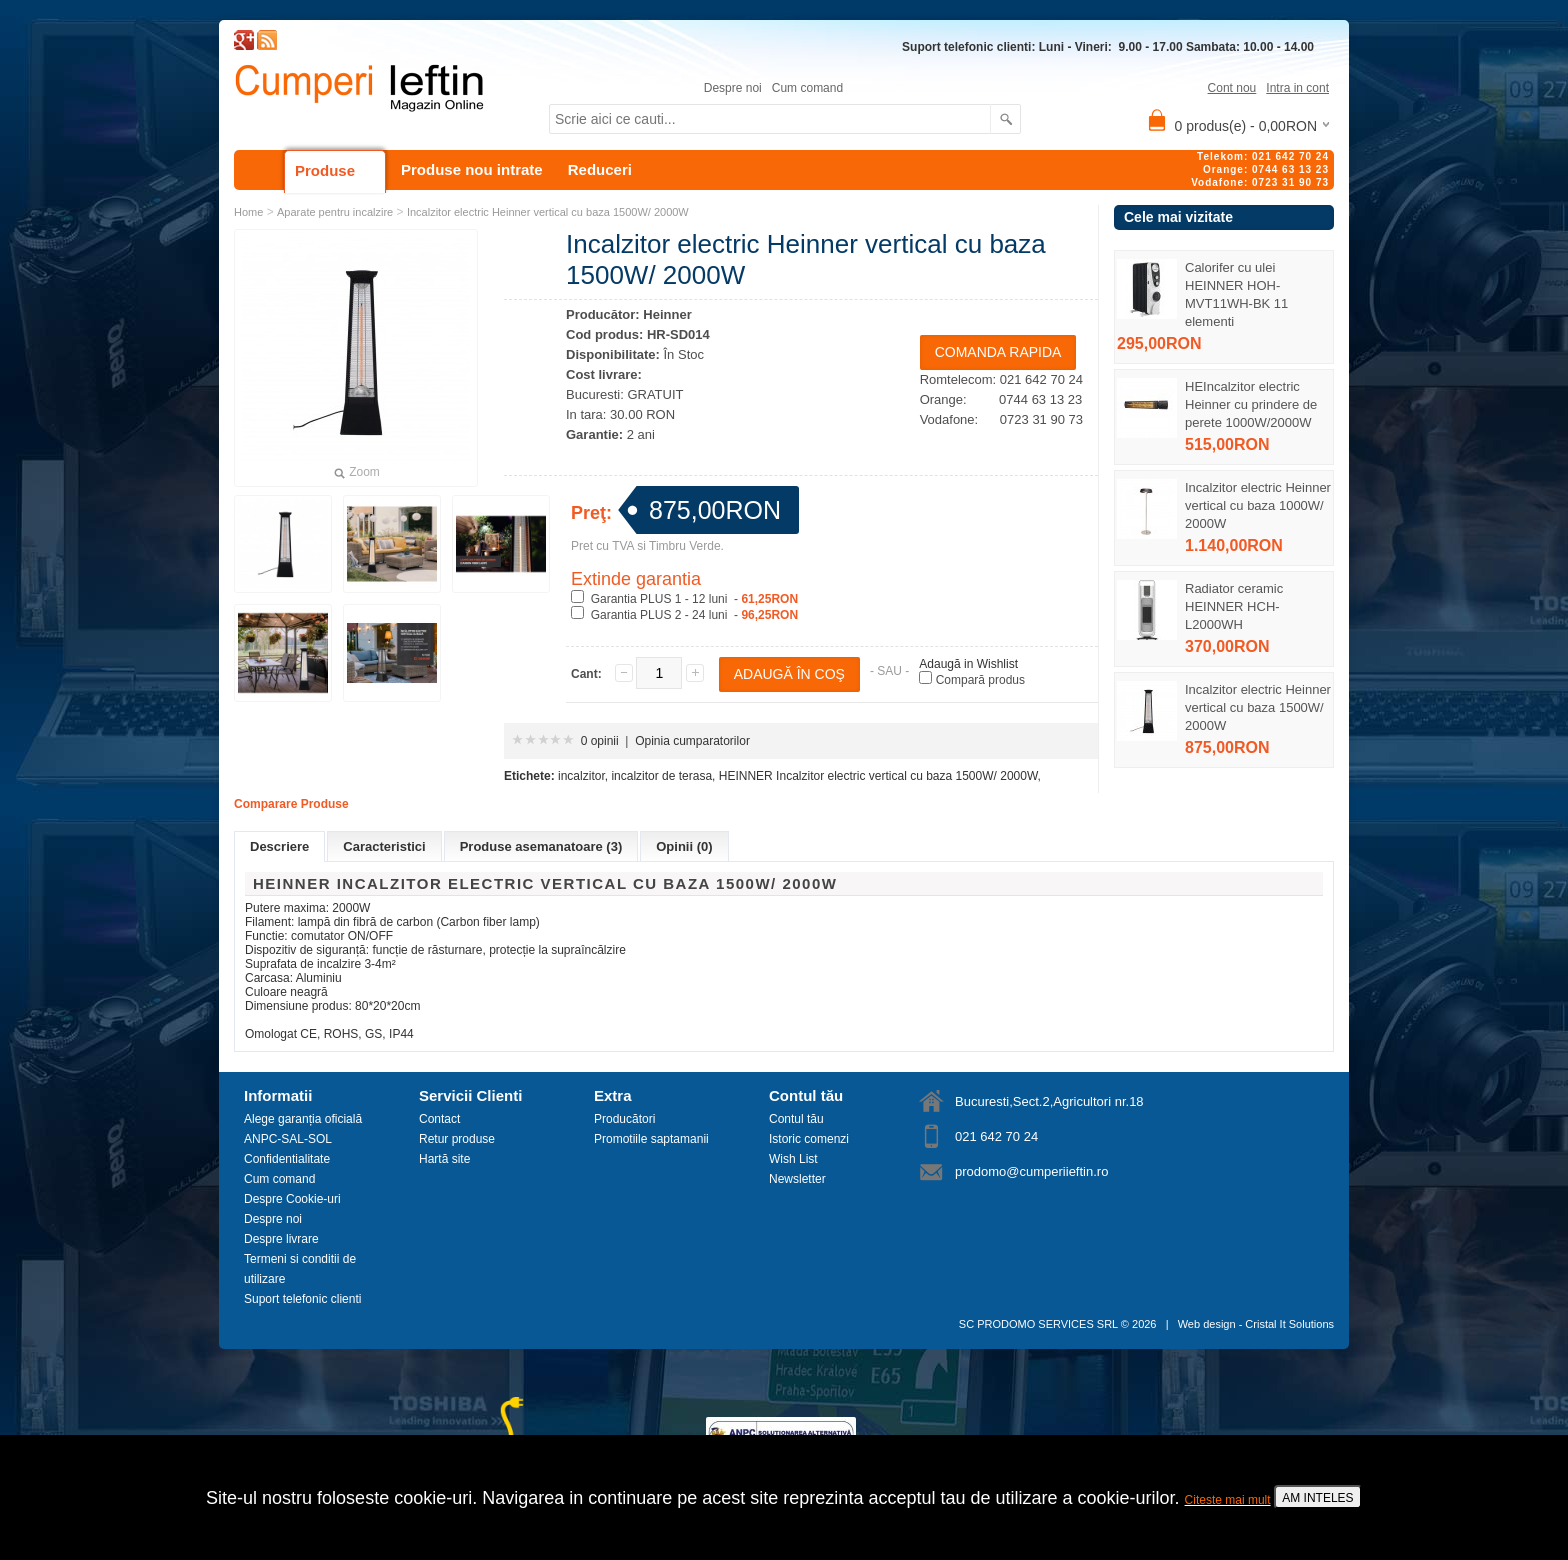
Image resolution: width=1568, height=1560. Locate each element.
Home (248, 212)
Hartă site (444, 1159)
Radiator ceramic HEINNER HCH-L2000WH (1234, 606)
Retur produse (457, 1139)
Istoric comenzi (809, 1139)
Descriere (279, 846)
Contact (439, 1119)
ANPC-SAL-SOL (288, 1139)
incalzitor (581, 776)
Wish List (793, 1159)
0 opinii (600, 741)
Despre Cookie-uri (292, 1199)
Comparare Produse (291, 804)
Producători (624, 1119)
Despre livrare (281, 1239)
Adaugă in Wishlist (968, 664)
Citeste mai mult (1228, 1500)
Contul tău (796, 1119)
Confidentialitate (287, 1159)
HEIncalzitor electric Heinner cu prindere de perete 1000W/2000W (1251, 404)
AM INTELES (1317, 1498)
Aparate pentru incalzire (335, 212)
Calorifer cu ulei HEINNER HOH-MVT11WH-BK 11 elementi (1236, 294)
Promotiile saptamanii (651, 1139)
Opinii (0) (684, 846)
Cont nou (1232, 88)
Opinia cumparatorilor (692, 741)
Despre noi (733, 88)
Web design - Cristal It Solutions (1256, 1324)
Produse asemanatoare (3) (541, 846)
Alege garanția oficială (303, 1119)
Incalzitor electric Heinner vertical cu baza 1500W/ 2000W (1258, 707)
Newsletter (797, 1179)
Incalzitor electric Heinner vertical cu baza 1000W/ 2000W (1258, 505)
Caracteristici (384, 846)
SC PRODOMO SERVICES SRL (1038, 1324)
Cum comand (807, 88)
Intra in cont (1297, 88)
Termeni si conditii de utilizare (300, 1269)
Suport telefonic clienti (302, 1299)
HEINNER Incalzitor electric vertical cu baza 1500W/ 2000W (878, 776)
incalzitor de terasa (661, 776)
